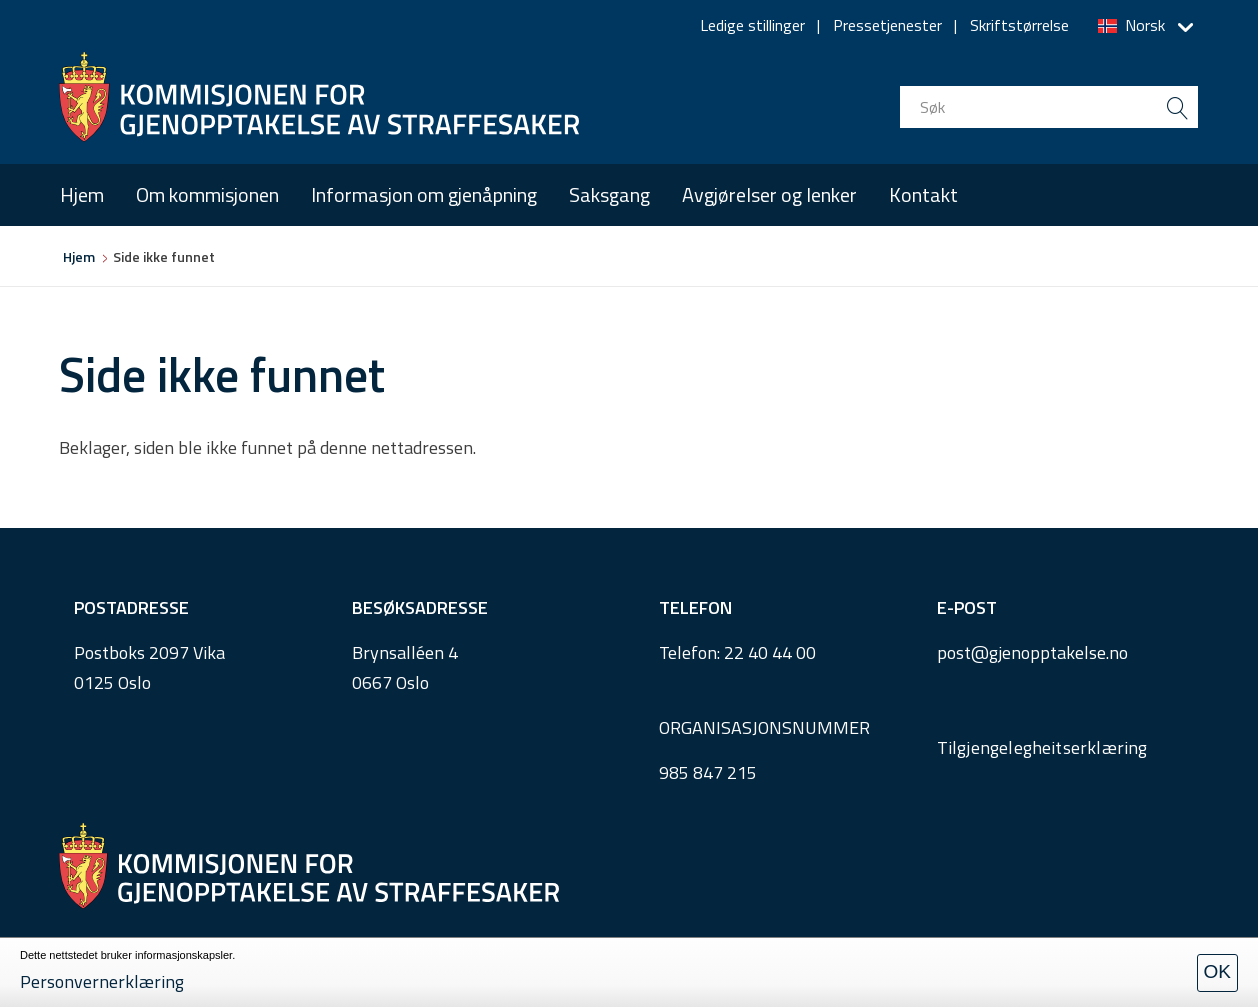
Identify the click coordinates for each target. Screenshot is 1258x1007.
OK (1217, 971)
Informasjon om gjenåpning (424, 194)
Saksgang (609, 194)
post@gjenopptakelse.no (1032, 652)
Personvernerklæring (102, 981)
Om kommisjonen (207, 194)
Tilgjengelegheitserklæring (1042, 747)
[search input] (1049, 107)
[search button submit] (1177, 107)
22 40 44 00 (770, 652)
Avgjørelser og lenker (769, 194)
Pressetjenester (887, 25)
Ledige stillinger (752, 25)
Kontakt (923, 194)
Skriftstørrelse (1019, 25)
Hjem (82, 194)
